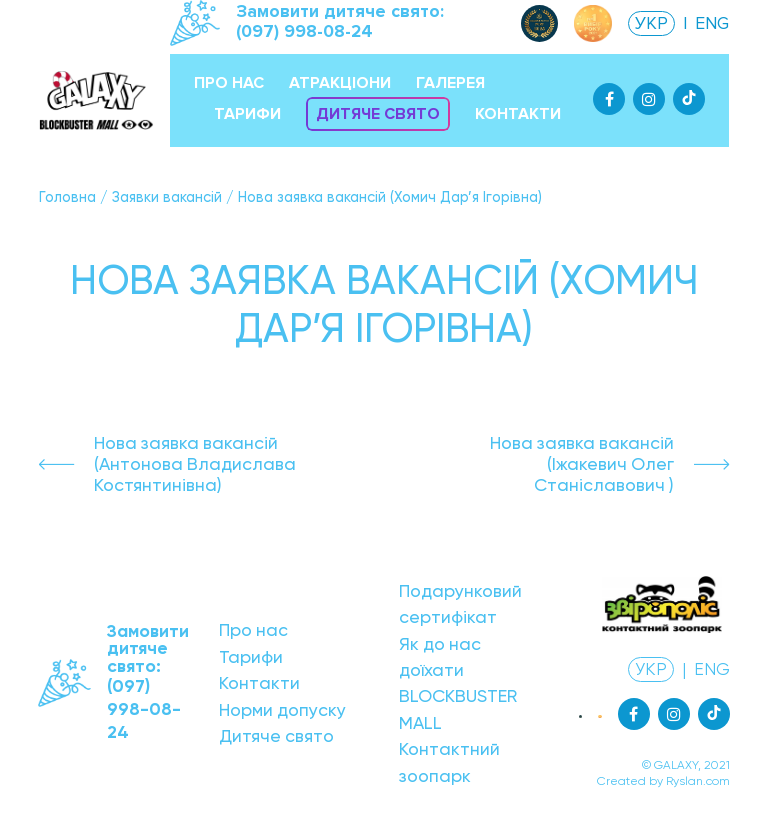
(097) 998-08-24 (304, 31)
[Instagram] (649, 99)
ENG (712, 23)
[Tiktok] (689, 99)
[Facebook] (609, 99)
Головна (67, 197)
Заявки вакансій (167, 197)
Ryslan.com (698, 781)
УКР (651, 23)
